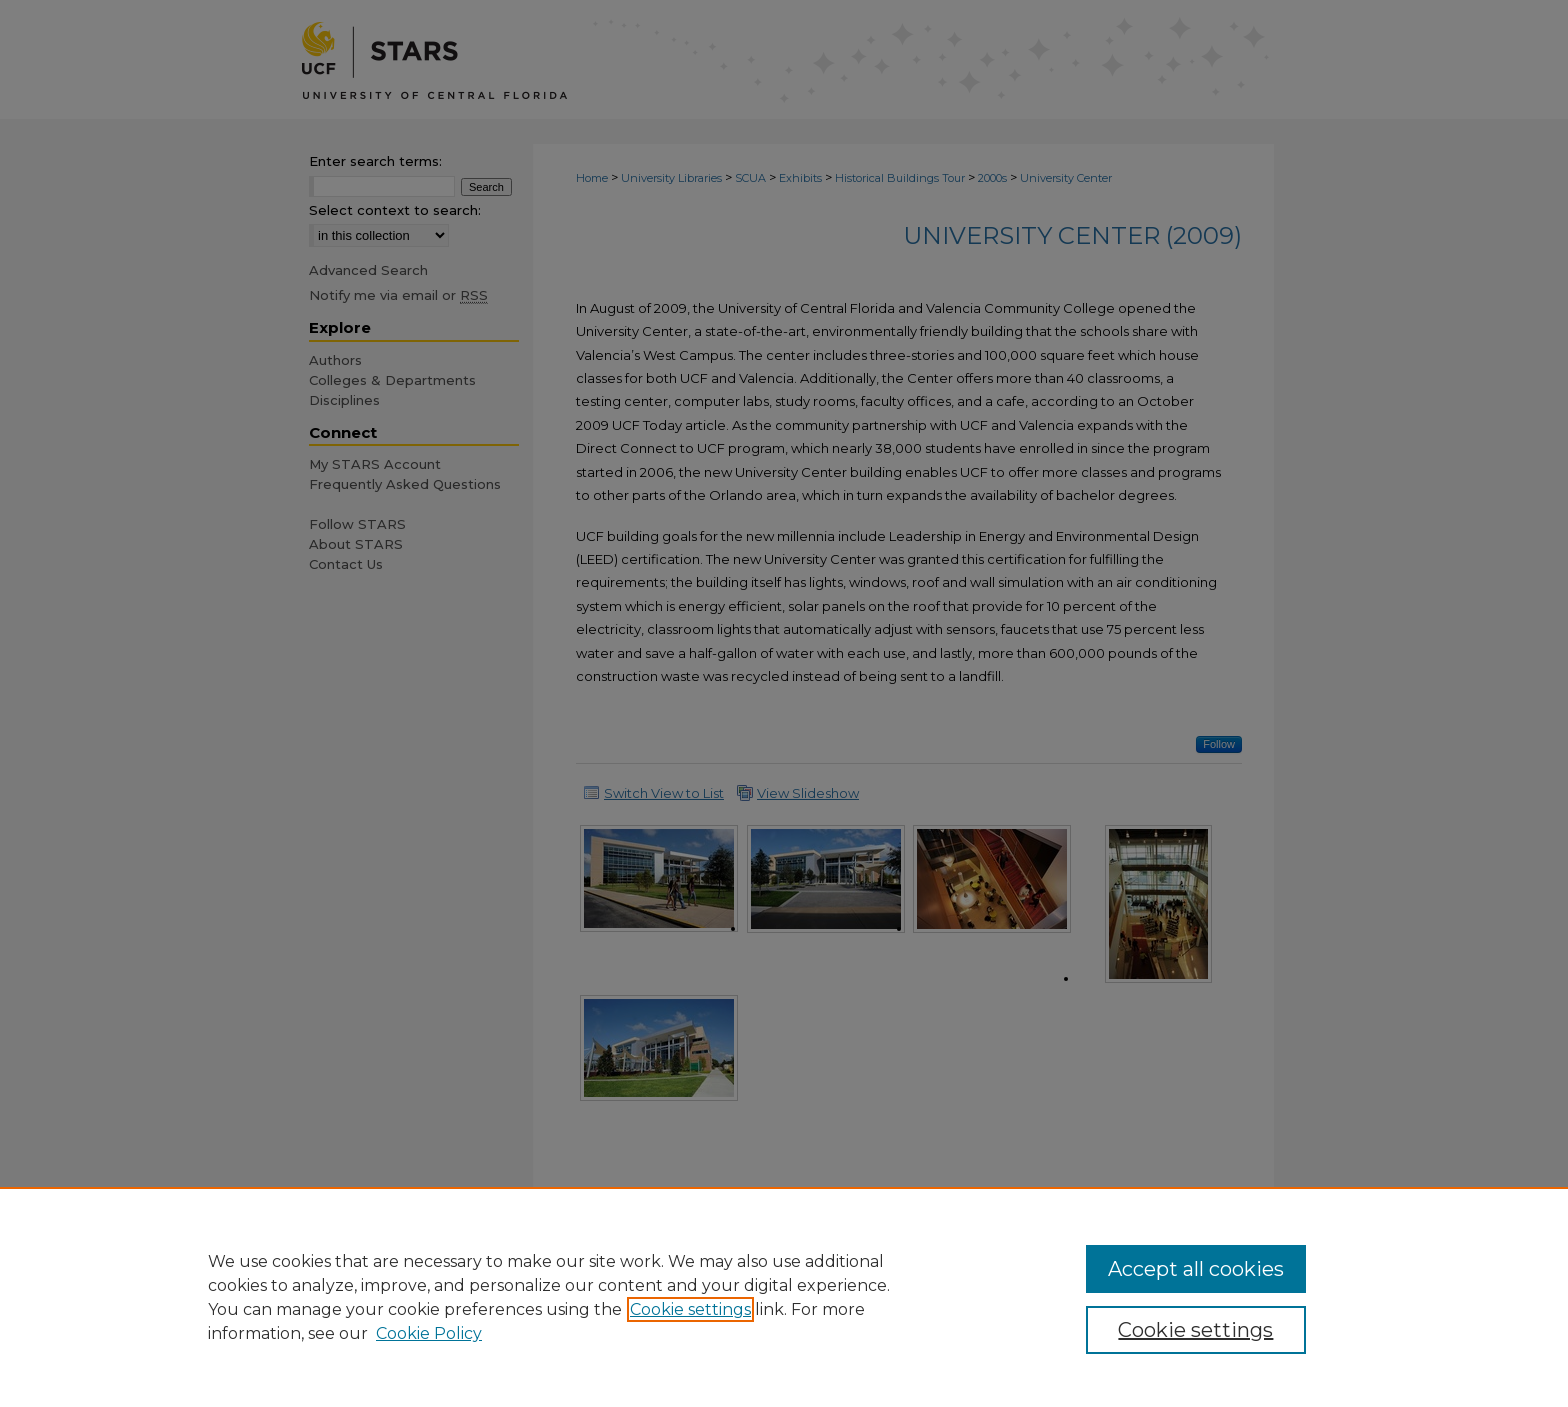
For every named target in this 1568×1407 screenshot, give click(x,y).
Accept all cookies (1196, 1269)
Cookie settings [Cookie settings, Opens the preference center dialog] (1195, 1330)
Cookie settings (690, 1309)
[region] (784, 1297)
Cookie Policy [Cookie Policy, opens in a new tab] (429, 1333)
